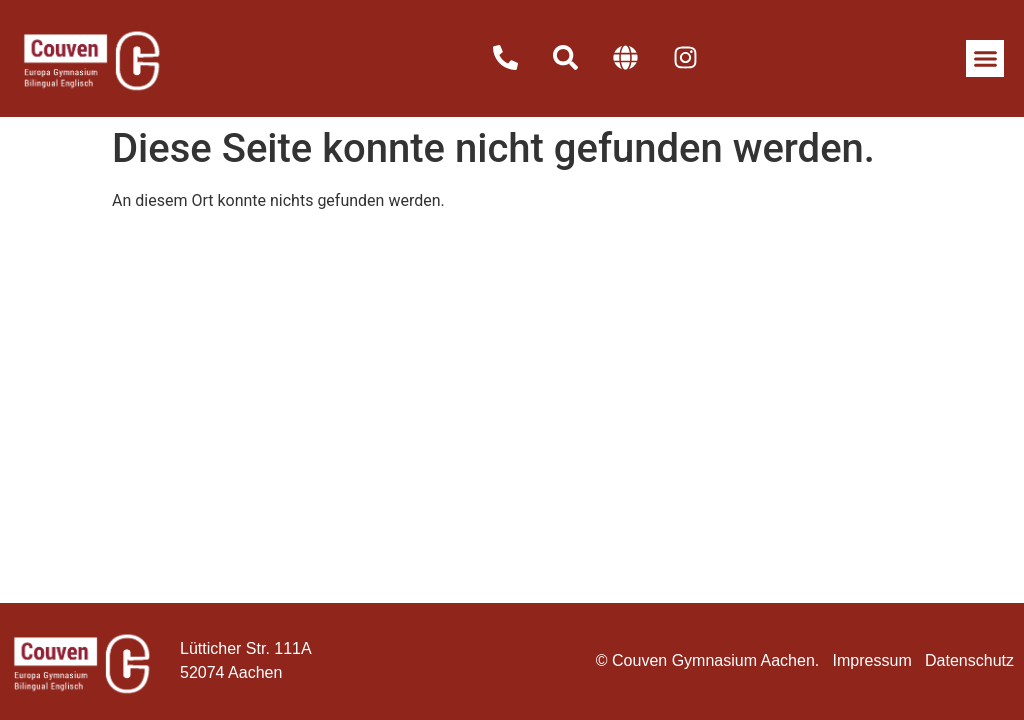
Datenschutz (969, 660)
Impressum (872, 660)
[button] (985, 59)
